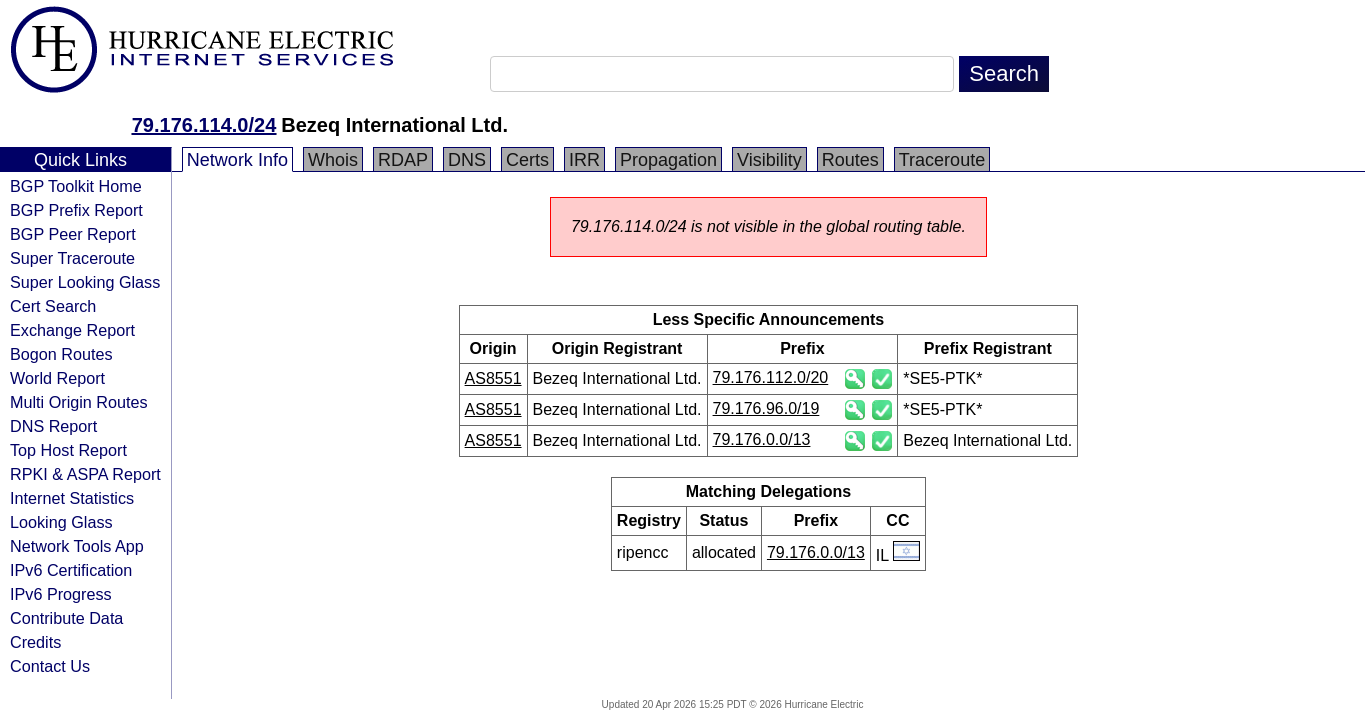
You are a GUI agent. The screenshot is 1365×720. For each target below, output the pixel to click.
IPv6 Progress (61, 594)
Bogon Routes (61, 354)
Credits (35, 642)
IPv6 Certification (71, 570)
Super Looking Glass (85, 282)
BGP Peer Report (73, 234)
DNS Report (53, 426)
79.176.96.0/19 (766, 408)
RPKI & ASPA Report (85, 474)
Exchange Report (72, 330)
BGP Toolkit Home (76, 186)
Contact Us (50, 666)
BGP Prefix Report (76, 210)
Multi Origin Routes (79, 402)
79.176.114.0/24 (204, 125)
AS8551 (493, 378)
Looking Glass (61, 522)
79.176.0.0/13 (762, 439)
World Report (57, 378)
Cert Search (53, 306)
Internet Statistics (72, 498)
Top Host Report (68, 450)
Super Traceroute (72, 258)
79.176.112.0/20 (771, 377)
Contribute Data (66, 618)
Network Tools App (77, 546)
